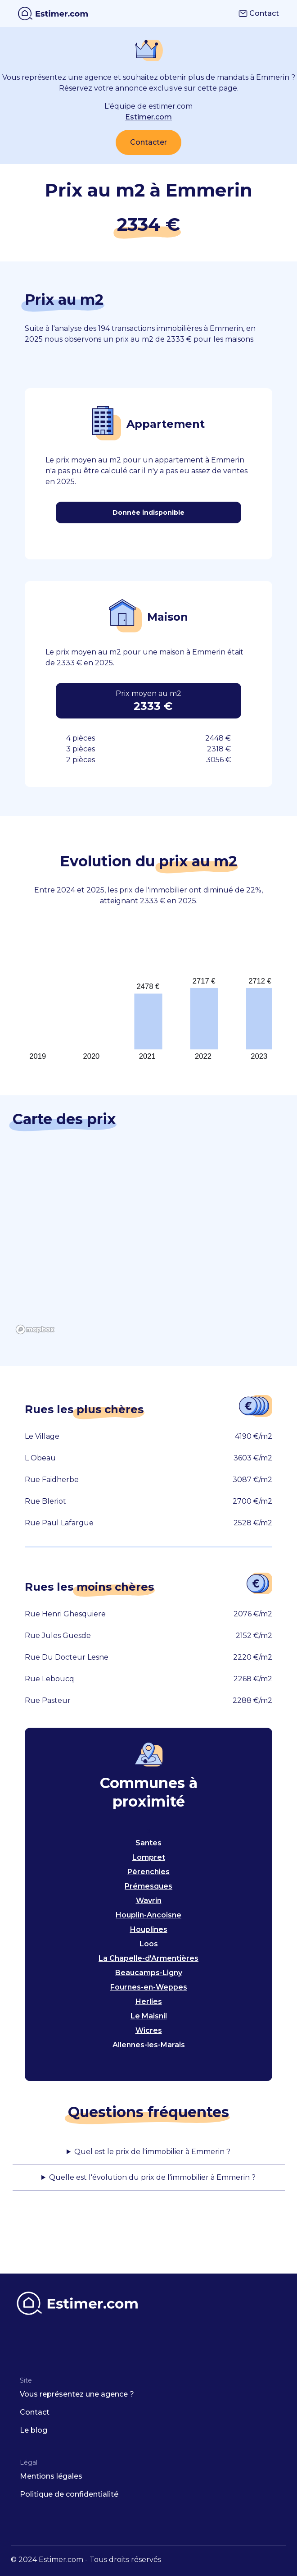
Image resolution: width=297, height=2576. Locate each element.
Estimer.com (148, 117)
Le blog (33, 2430)
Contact (258, 13)
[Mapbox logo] (35, 1329)
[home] (53, 13)
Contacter (148, 142)
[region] (149, 1247)
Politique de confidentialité (69, 2494)
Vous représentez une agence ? (77, 2394)
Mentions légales (51, 2476)
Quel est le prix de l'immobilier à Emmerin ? (152, 2151)
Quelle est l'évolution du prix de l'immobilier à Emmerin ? (152, 2177)
